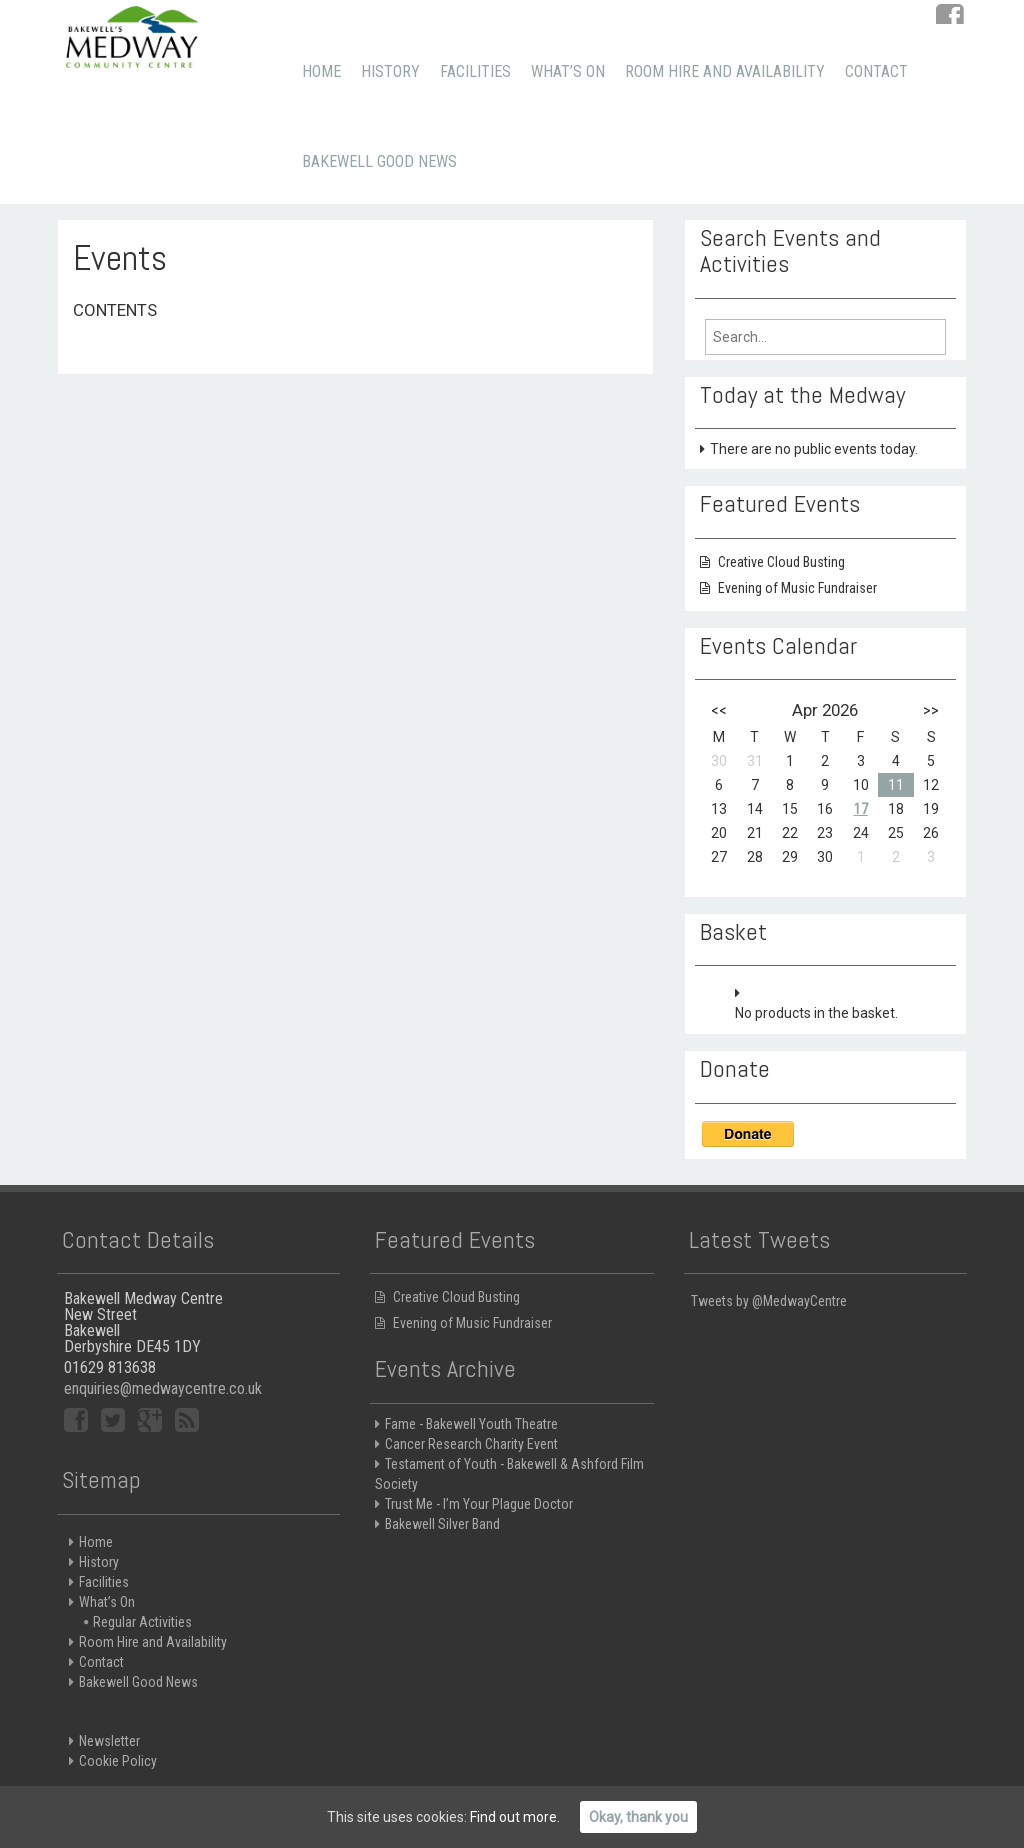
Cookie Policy (118, 1761)
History (390, 71)
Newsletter (109, 1741)
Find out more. (515, 1817)
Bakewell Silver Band (442, 1524)
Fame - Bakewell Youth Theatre (471, 1424)
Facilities (475, 71)
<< (719, 710)
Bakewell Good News (379, 161)
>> (931, 710)
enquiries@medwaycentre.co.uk (163, 1388)
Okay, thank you (638, 1817)
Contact (876, 71)
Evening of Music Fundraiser (797, 588)
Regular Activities (142, 1622)
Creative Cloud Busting (781, 562)
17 (861, 809)
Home (321, 71)
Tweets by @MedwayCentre (769, 1301)
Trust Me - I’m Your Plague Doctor (479, 1504)
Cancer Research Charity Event (471, 1444)
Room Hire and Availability (725, 71)
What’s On (568, 71)
